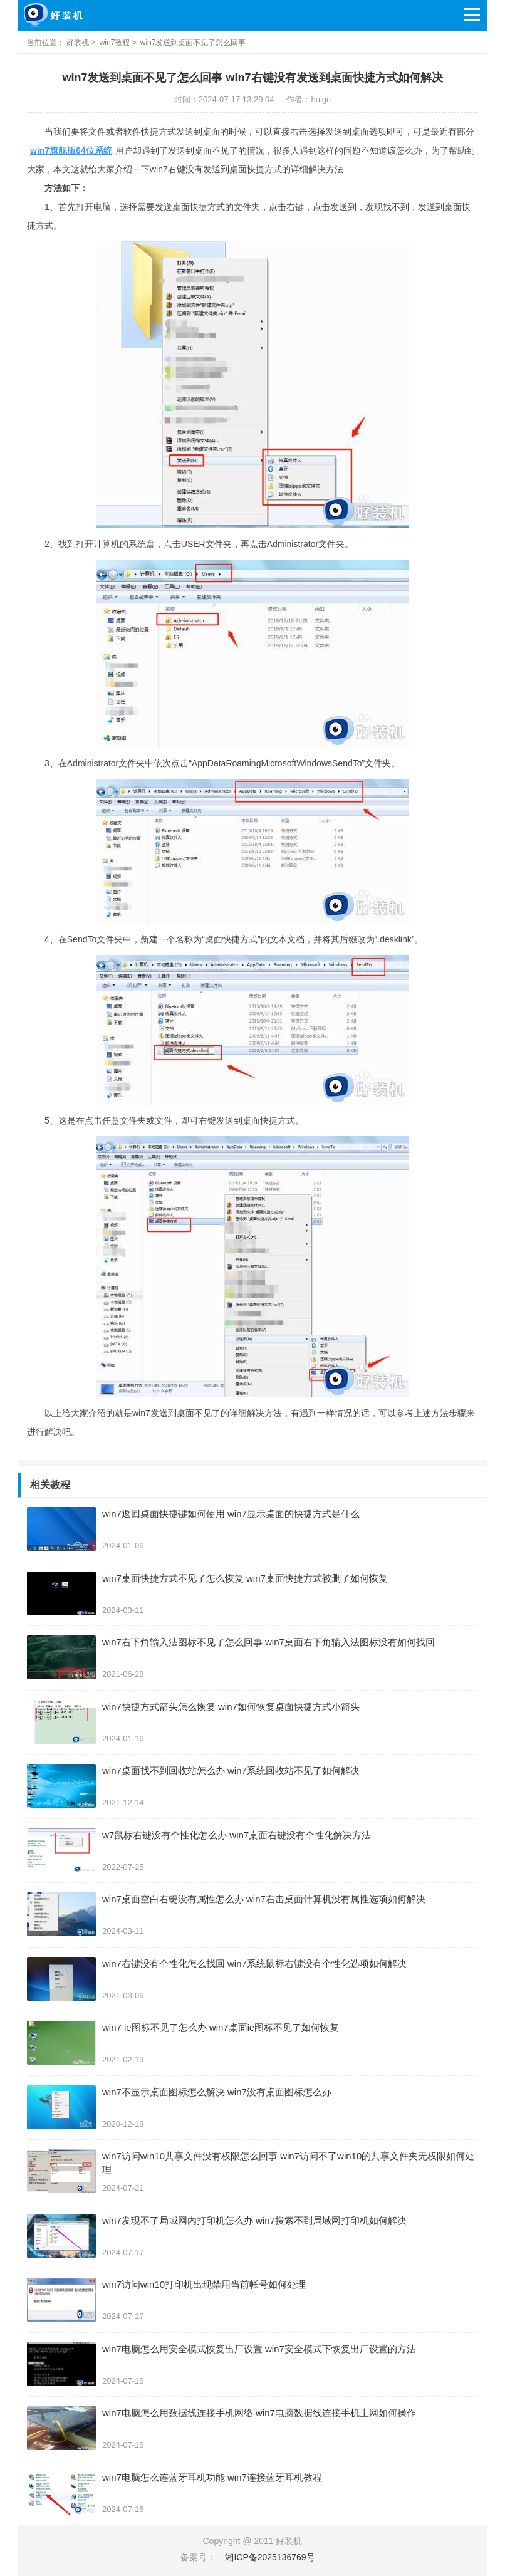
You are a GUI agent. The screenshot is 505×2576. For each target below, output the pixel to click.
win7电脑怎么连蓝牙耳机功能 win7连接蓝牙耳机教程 (212, 2477)
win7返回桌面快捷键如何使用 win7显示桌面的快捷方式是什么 (231, 1513)
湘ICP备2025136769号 (270, 2557)
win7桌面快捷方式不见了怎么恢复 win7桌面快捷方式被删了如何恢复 (245, 1578)
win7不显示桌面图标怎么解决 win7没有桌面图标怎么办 (216, 2092)
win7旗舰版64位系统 (71, 150)
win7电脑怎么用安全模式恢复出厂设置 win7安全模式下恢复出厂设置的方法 (259, 2349)
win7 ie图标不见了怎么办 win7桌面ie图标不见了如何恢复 (220, 2027)
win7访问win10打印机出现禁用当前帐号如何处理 (204, 2284)
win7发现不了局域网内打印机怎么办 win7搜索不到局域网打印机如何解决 (254, 2220)
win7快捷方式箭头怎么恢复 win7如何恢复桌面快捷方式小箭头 (231, 1706)
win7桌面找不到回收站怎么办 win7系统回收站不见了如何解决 (231, 1770)
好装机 (77, 42)
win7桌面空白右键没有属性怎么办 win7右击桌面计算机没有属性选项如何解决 (263, 1899)
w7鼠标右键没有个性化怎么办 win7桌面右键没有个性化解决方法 (236, 1835)
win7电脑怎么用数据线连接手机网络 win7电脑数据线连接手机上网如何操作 (259, 2412)
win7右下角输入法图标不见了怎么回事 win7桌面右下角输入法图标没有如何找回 (268, 1642)
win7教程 (115, 42)
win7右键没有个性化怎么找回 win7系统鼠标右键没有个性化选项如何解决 (254, 1963)
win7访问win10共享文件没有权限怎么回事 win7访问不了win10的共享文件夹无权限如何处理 (288, 2163)
